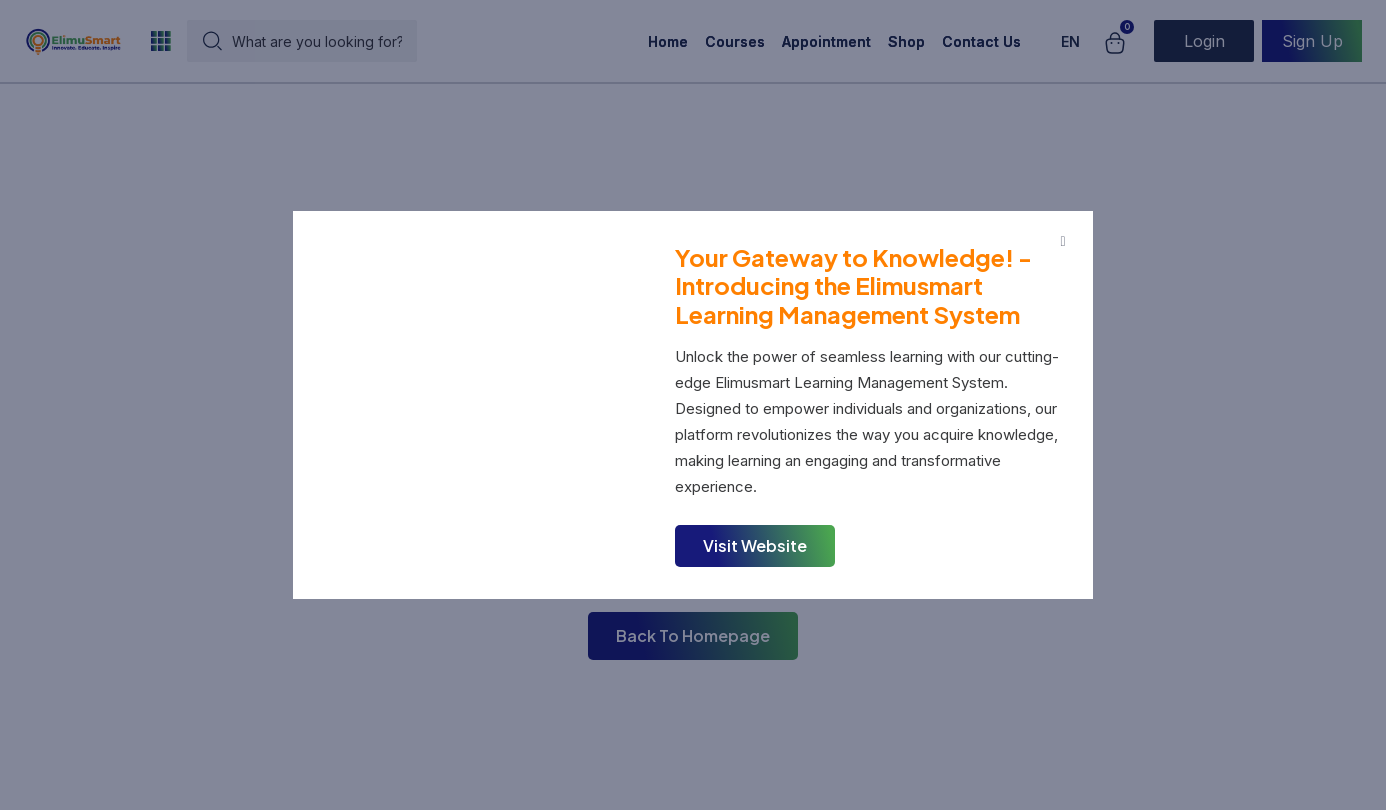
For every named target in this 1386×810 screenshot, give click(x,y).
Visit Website (755, 545)
